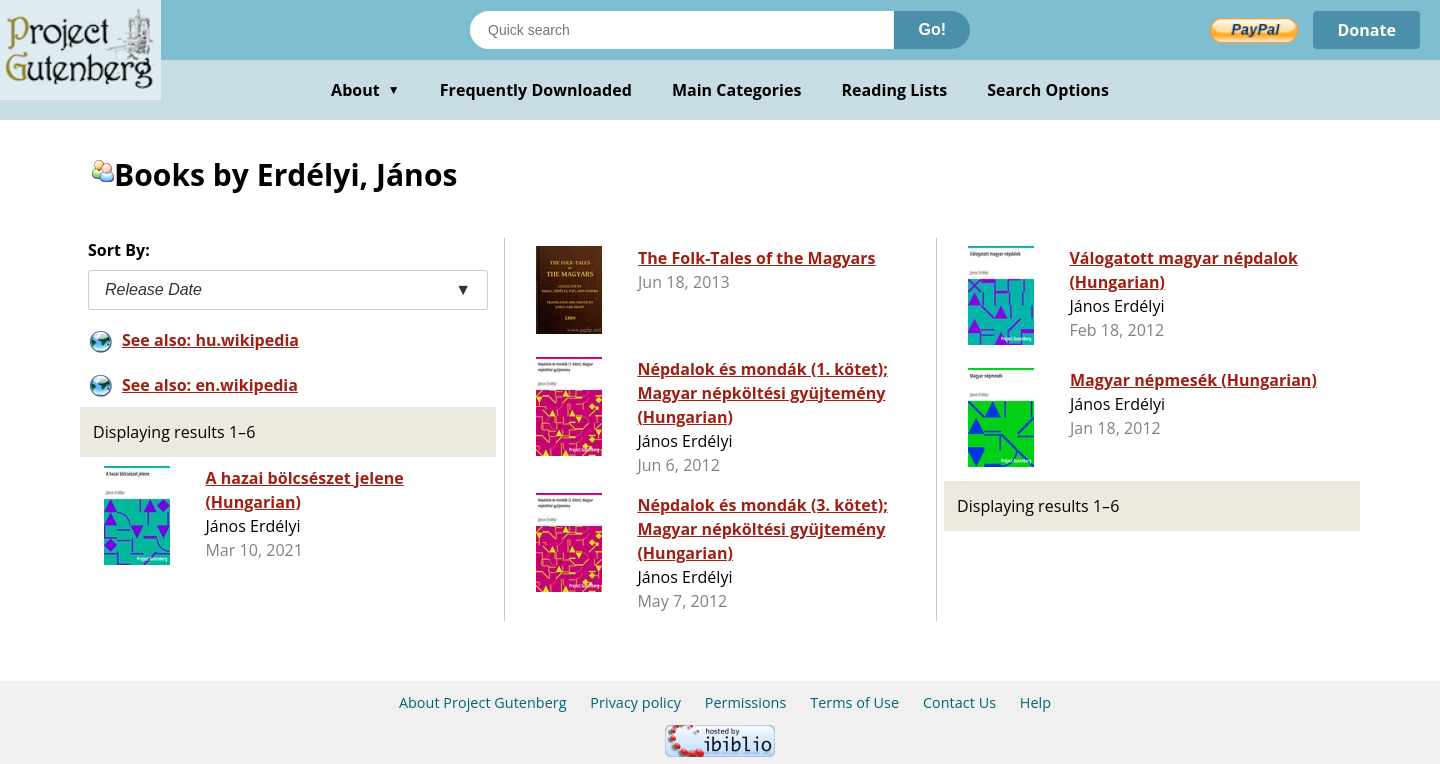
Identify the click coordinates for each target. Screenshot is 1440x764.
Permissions (746, 702)
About (365, 90)
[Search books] (682, 30)
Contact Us (959, 702)
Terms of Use (854, 702)
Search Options (1048, 90)
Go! (932, 29)
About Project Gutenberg (483, 702)
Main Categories (737, 90)
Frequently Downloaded (536, 90)
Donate (1366, 30)
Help (1035, 702)
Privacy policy (635, 702)
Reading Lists (895, 90)
